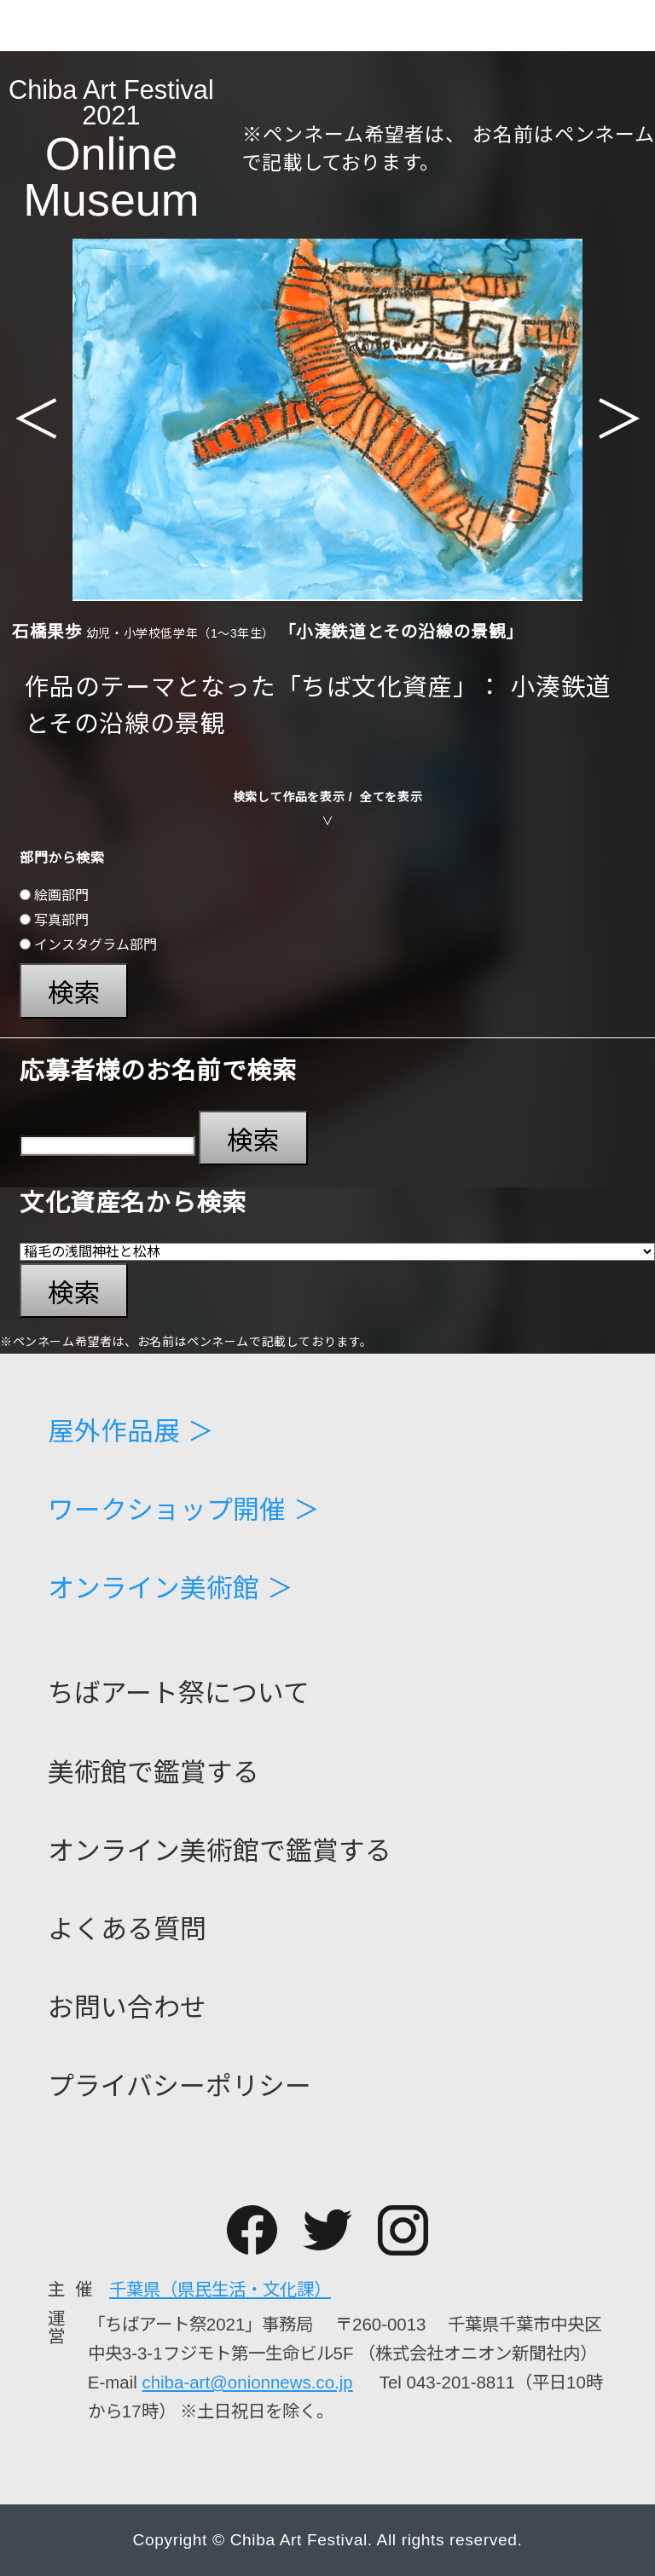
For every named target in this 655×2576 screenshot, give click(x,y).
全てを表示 (391, 797)
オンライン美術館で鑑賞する (219, 1852)
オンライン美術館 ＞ (170, 1589)
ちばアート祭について (179, 1694)
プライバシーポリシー (179, 2087)
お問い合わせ (127, 2009)
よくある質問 (127, 1930)
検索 (74, 993)
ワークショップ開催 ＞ (184, 1511)
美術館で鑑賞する (153, 1773)
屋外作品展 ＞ (131, 1432)
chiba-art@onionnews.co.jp (247, 2382)
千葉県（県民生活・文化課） (220, 2289)
